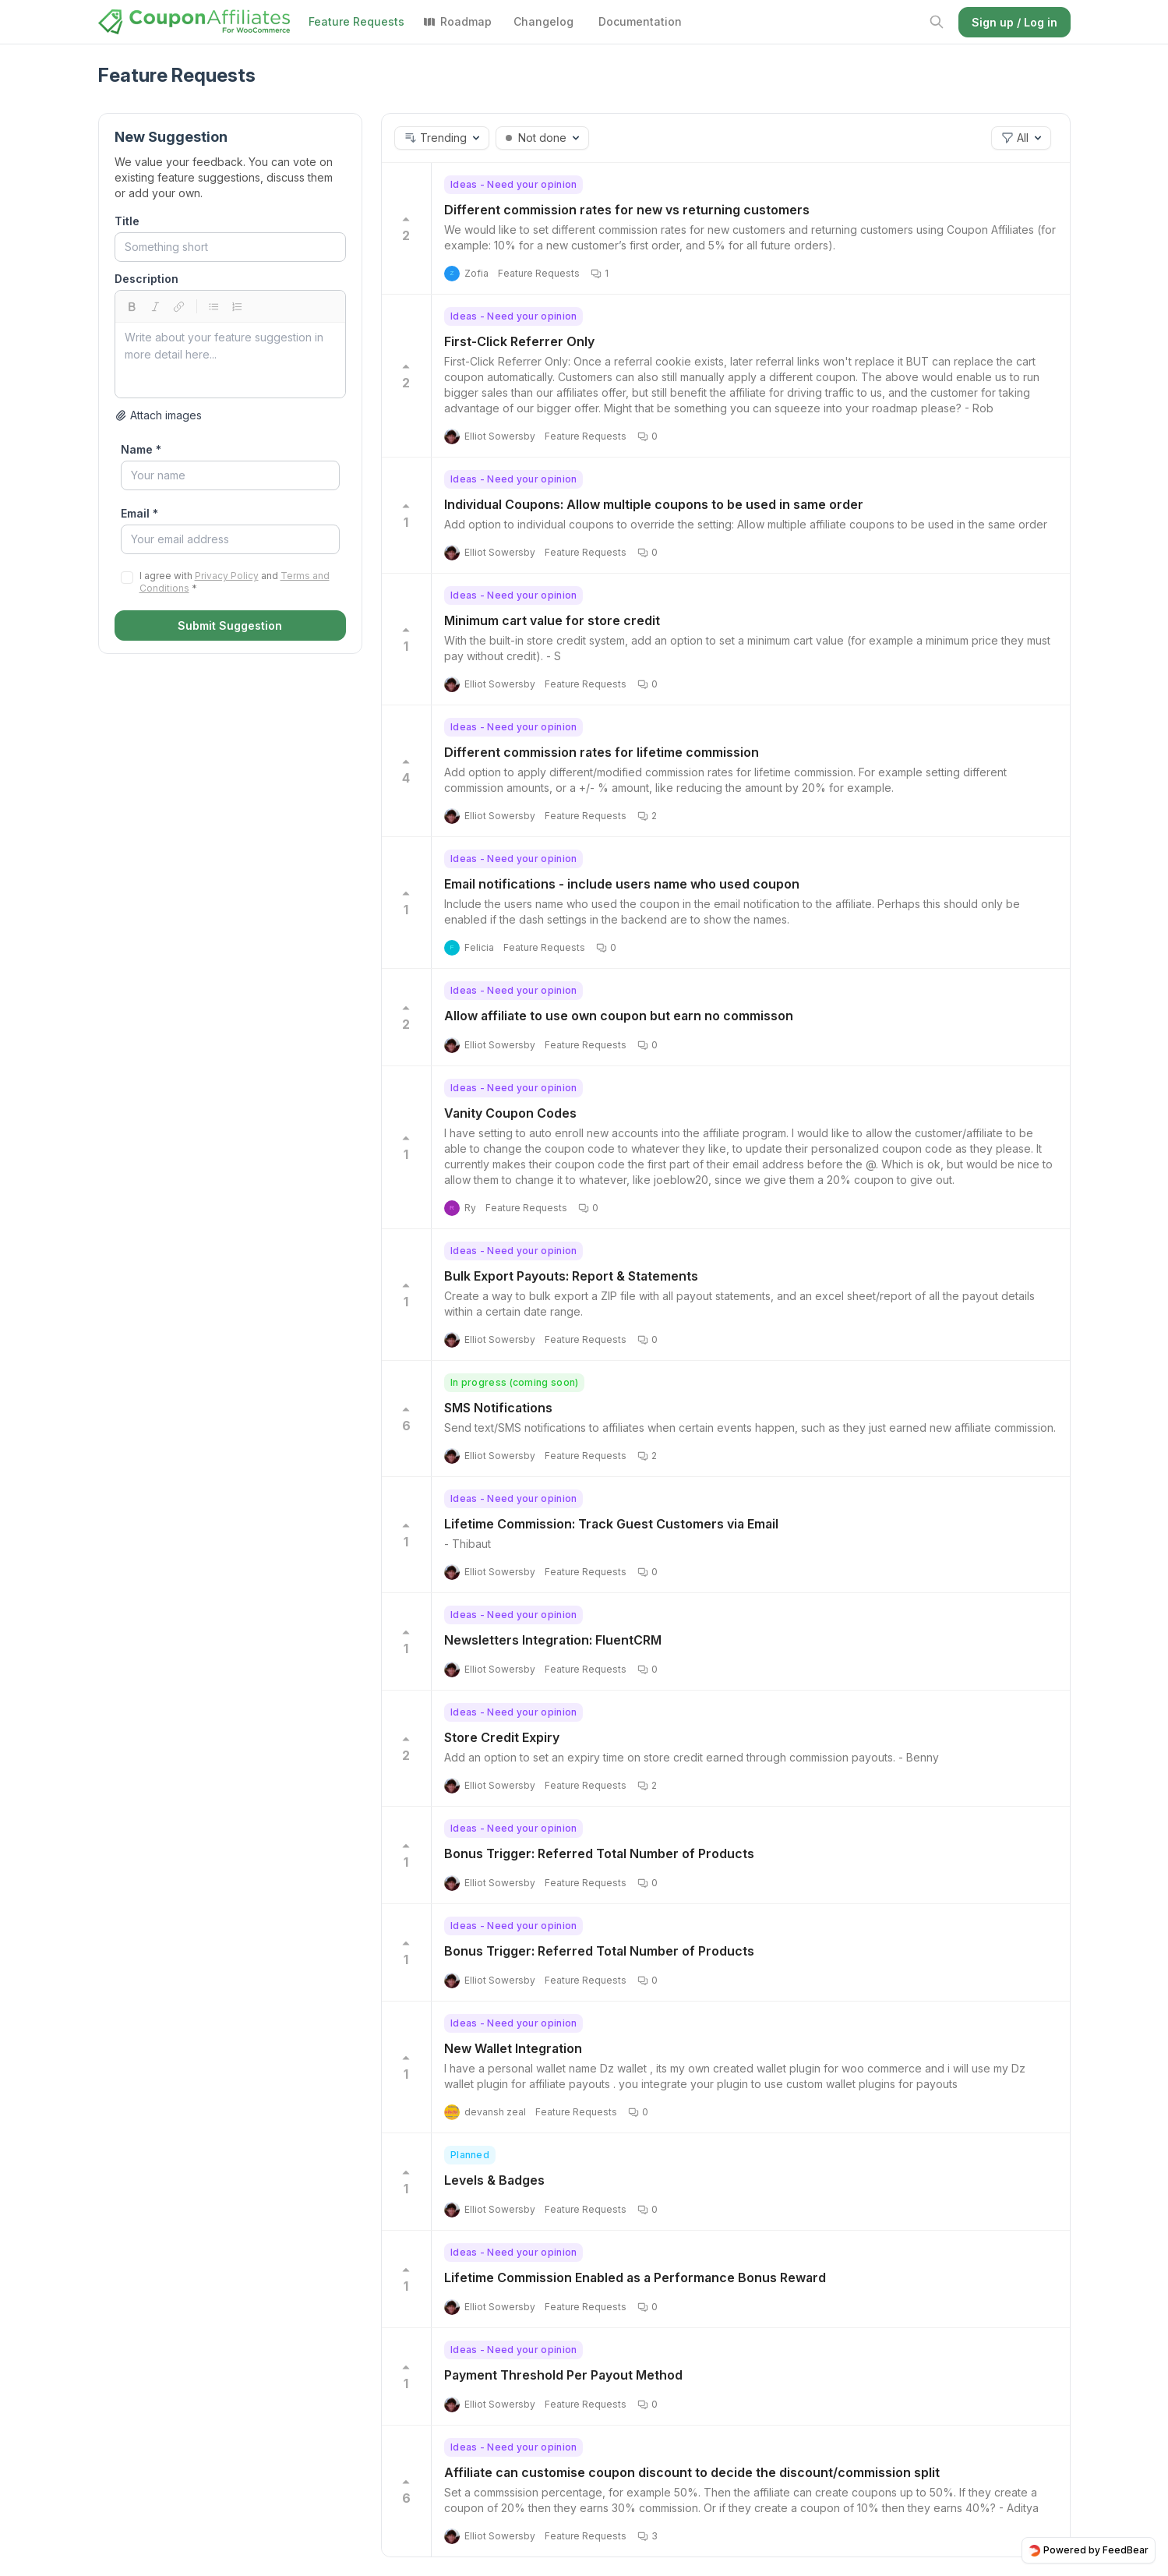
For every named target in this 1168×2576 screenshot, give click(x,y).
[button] (441, 138)
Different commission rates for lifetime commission (601, 752)
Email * (139, 513)
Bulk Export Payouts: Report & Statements (571, 1276)
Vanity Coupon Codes (510, 1113)
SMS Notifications (498, 1407)
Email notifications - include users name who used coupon (621, 884)
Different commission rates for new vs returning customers (627, 209)
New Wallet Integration (513, 2048)
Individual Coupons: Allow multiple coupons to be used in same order (653, 504)
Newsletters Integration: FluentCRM (553, 1640)
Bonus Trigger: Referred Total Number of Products (599, 1853)
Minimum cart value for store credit (552, 620)
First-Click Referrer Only (519, 341)
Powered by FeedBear (1089, 2550)
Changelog (543, 21)
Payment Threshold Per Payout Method (563, 2375)
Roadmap (457, 21)
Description (146, 278)
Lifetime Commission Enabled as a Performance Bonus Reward (635, 2277)
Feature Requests (356, 21)
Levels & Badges (494, 2180)
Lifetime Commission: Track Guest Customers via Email (611, 1524)
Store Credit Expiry (501, 1737)
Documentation (640, 21)
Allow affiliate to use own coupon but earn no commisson (618, 1015)
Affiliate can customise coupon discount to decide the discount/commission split (692, 2472)
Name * (141, 449)
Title (127, 221)
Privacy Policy (227, 575)
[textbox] (230, 360)
